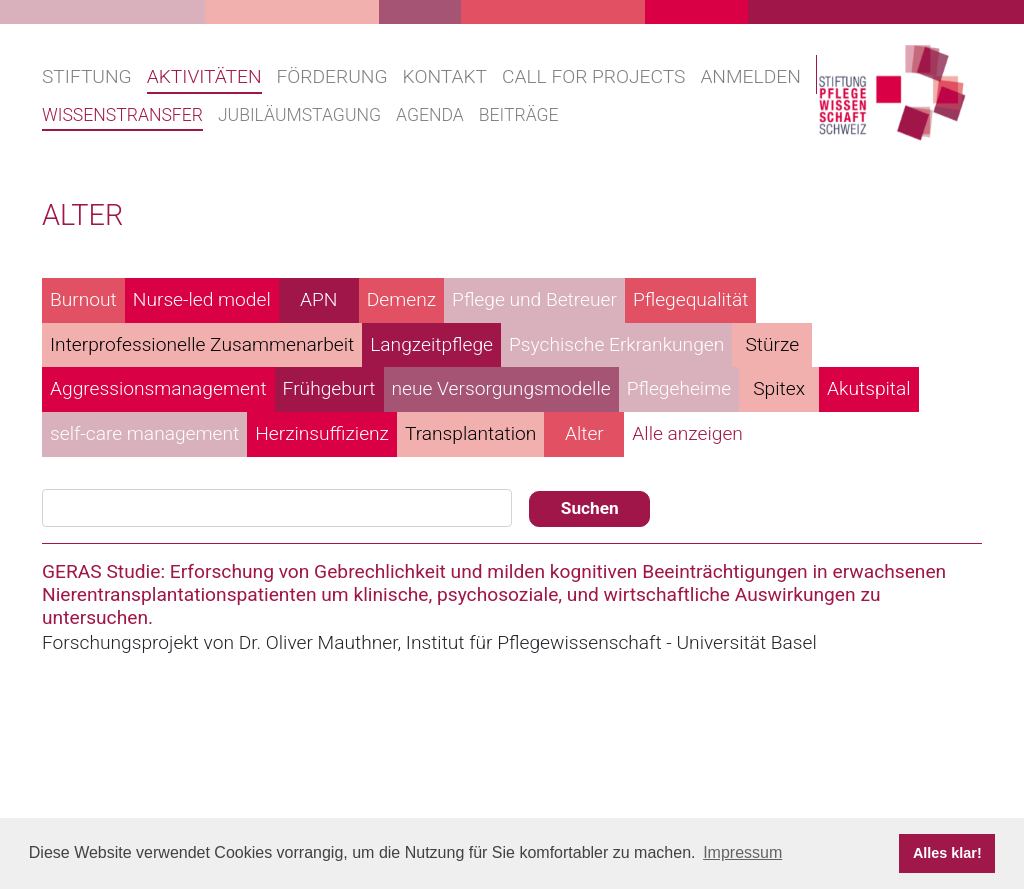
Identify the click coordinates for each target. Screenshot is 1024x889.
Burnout (83, 299)
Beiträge (519, 115)
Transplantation (470, 433)
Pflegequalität (691, 299)
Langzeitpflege (431, 344)
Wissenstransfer (122, 115)
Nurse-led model (202, 299)
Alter (584, 433)
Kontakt (445, 76)
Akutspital (869, 388)
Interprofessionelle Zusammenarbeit (202, 344)
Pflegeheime (679, 388)
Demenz (401, 299)
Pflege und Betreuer (534, 299)
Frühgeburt (329, 388)
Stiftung (87, 76)
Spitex (779, 388)
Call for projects (593, 76)
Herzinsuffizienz (322, 433)
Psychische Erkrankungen (616, 344)
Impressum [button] (742, 852)
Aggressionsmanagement (158, 388)
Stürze (772, 344)
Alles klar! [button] (947, 853)
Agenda (430, 115)
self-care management (144, 433)
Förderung (332, 76)
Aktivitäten (204, 76)
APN (318, 299)
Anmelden (750, 76)
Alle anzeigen (687, 433)
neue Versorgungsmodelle (501, 388)
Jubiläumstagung (299, 115)
